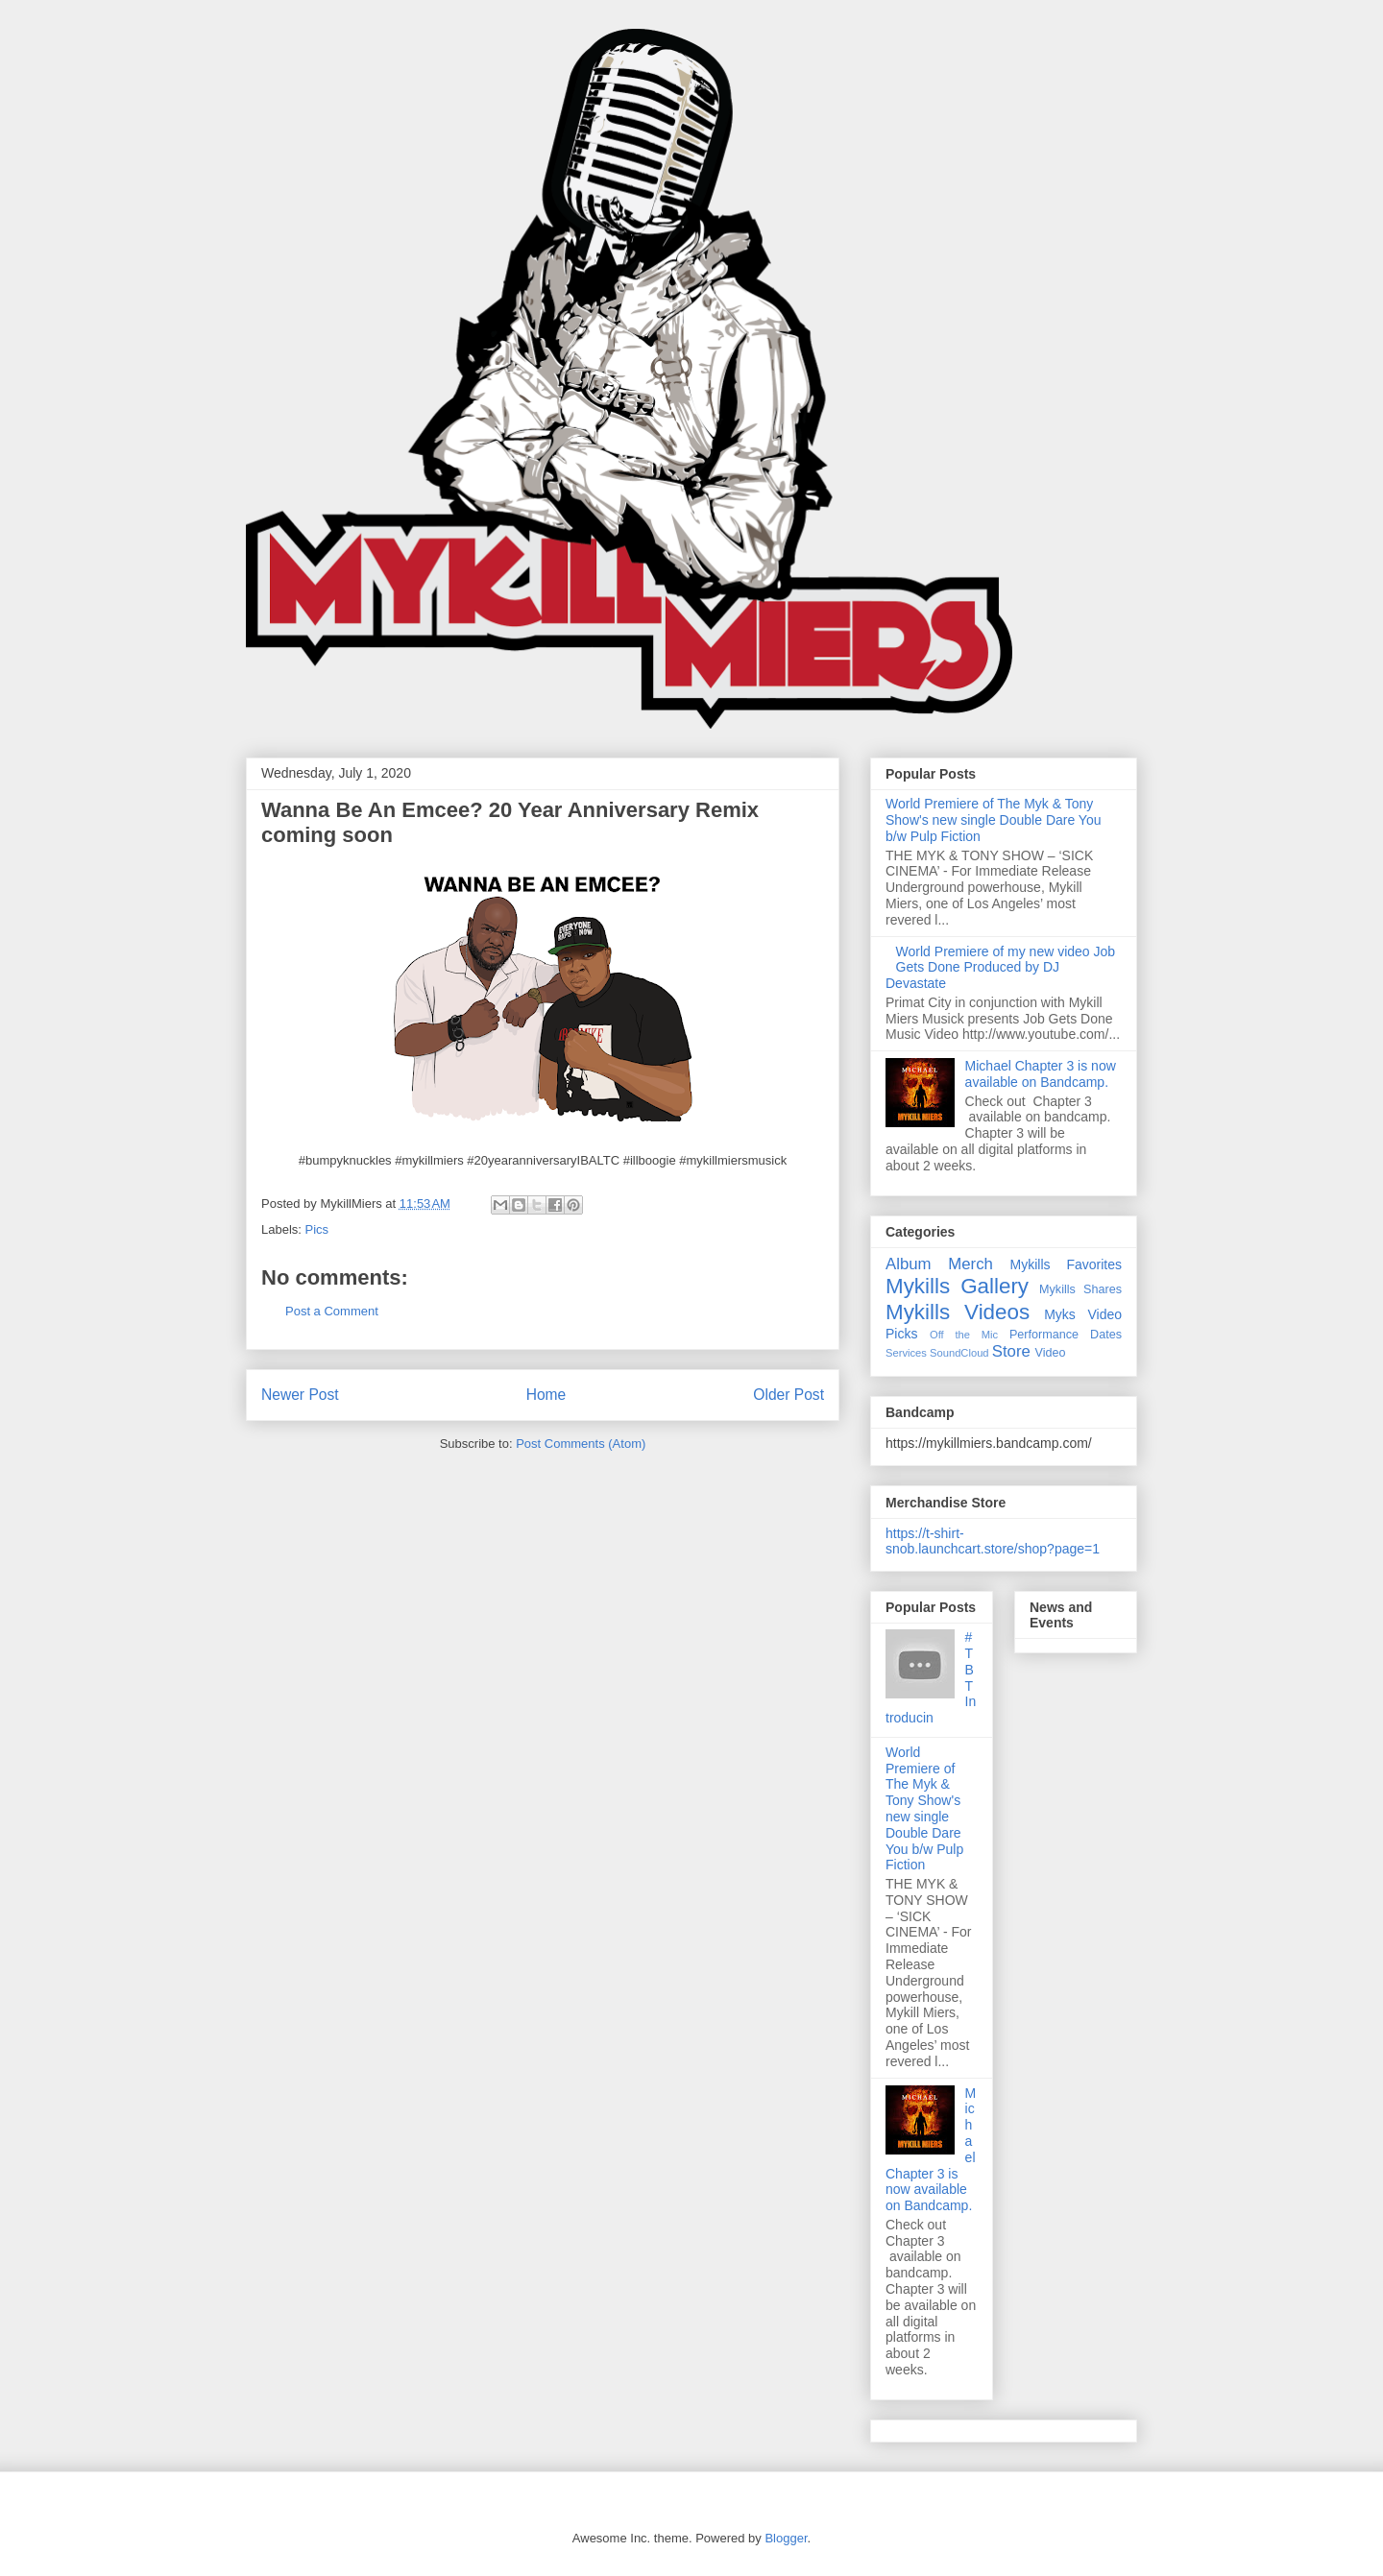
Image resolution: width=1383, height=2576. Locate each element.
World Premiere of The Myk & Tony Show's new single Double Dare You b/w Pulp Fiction (994, 820)
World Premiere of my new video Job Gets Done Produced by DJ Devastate (1000, 968)
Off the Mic (964, 1334)
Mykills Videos (958, 1312)
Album (909, 1264)
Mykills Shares (1080, 1289)
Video (1050, 1353)
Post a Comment (331, 1311)
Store (1011, 1351)
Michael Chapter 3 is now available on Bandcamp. (1040, 1074)
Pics (317, 1229)
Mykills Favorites (1066, 1264)
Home (546, 1394)
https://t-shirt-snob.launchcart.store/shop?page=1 (993, 1541)
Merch (970, 1264)
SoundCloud (959, 1353)
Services (906, 1353)
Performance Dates (1065, 1334)
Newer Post (300, 1394)
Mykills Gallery (957, 1286)
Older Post (788, 1394)
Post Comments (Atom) (580, 1443)
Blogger (785, 2538)
